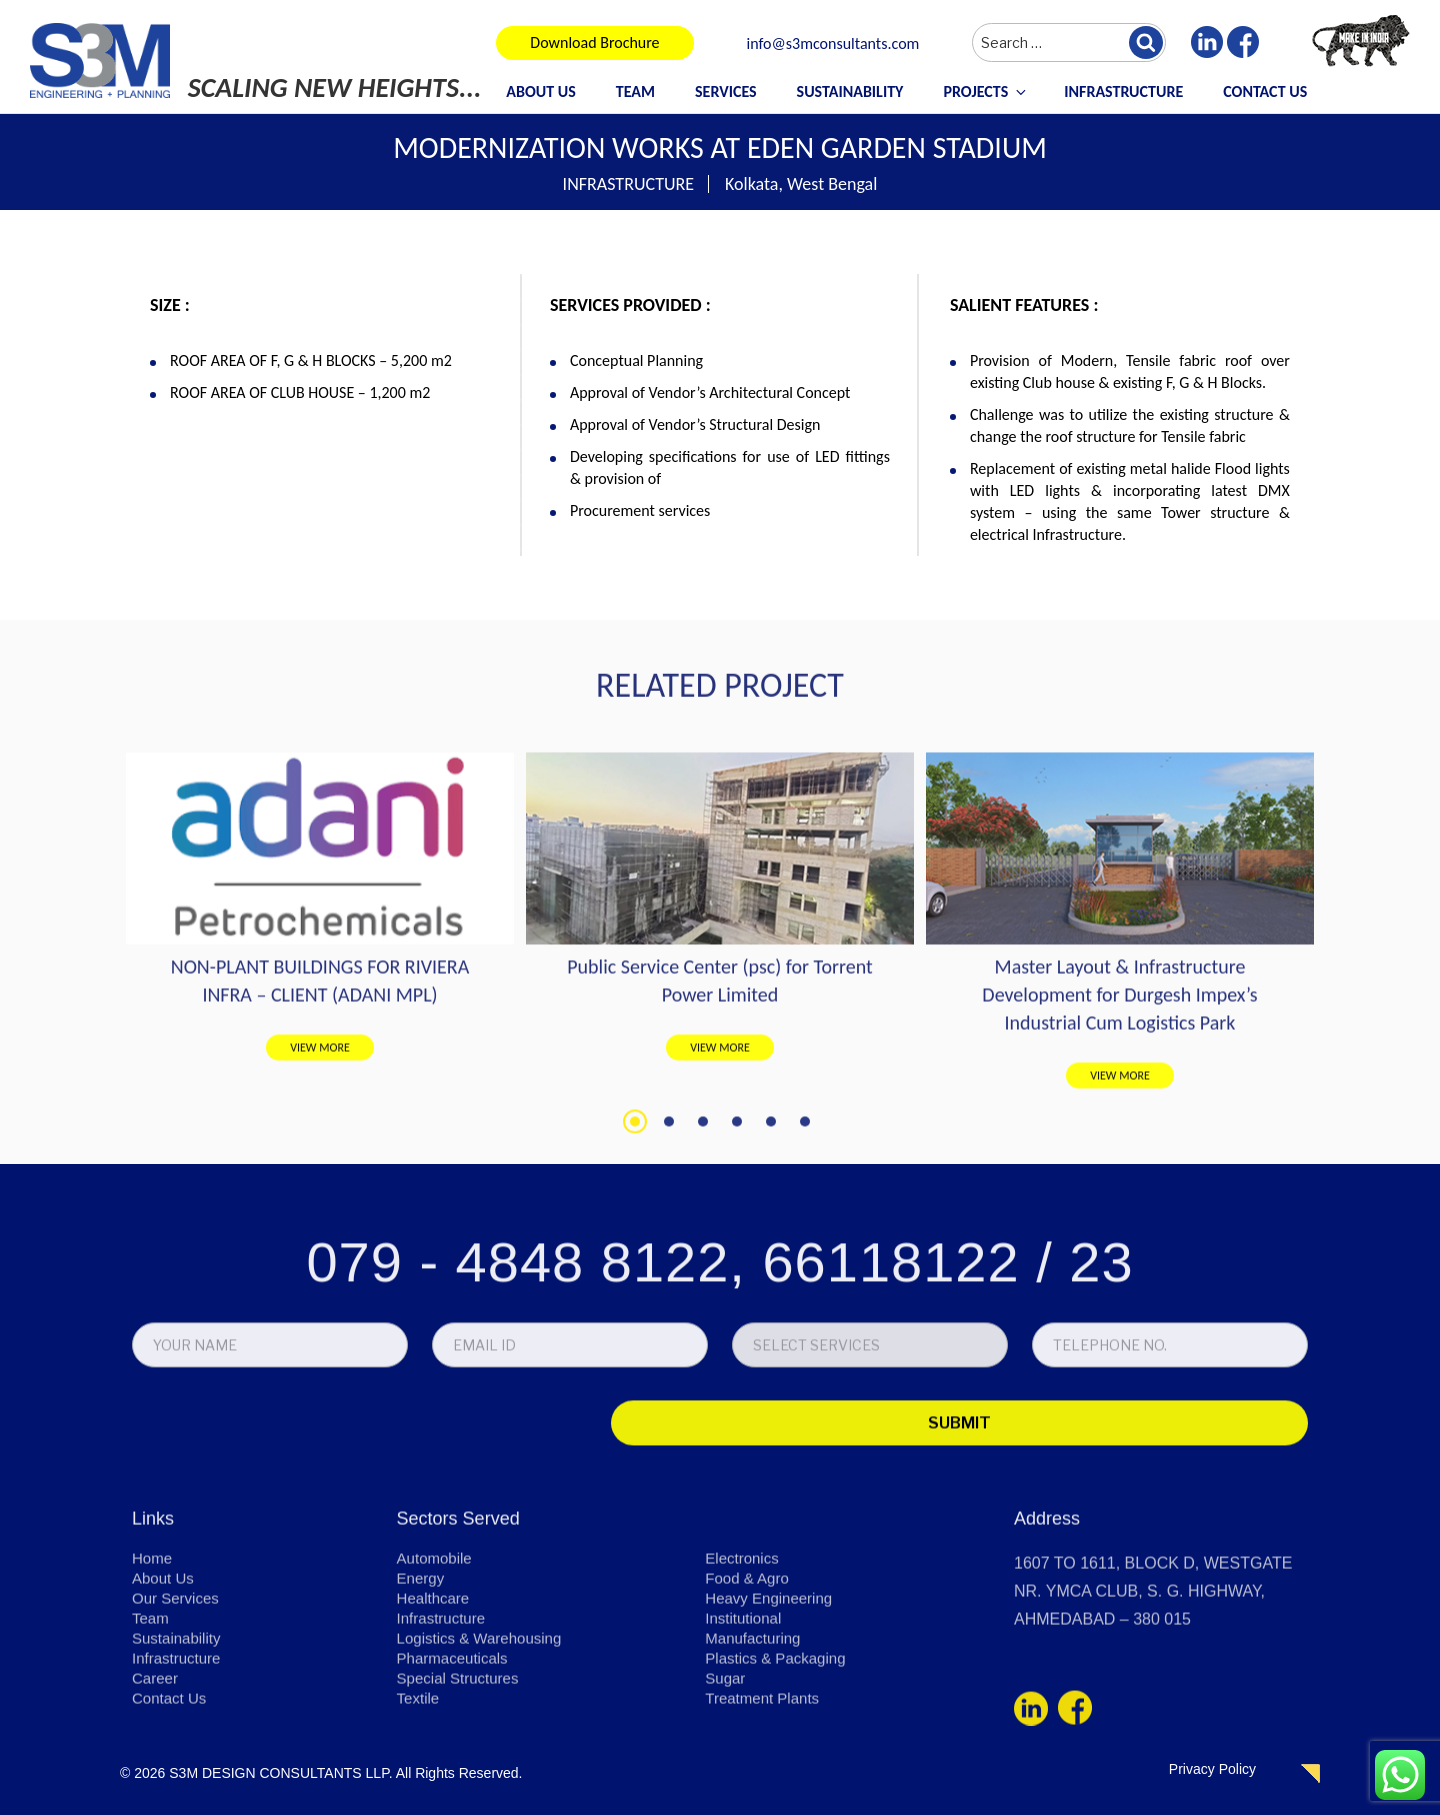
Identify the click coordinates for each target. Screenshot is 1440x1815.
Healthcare (435, 1711)
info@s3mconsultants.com (833, 44)
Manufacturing (755, 1751)
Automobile (437, 1671)
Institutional (745, 1731)
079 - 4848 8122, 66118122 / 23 (719, 1382)
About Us (540, 91)
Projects (986, 91)
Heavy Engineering (772, 1711)
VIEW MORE (320, 1247)
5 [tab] (771, 1321)
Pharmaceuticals (456, 1771)
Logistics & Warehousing (485, 1751)
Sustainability (850, 91)
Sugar (726, 1791)
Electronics (744, 1671)
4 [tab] (737, 1321)
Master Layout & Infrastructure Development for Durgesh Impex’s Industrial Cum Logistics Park (1119, 1194)
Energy (422, 1691)
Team (635, 91)
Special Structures (462, 1791)
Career (156, 1791)
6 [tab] (805, 1321)
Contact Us (1265, 91)
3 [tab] (703, 1321)
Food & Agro (749, 1691)
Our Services (178, 1711)
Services (726, 91)
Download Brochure (594, 42)
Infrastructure (1123, 91)
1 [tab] (635, 1321)
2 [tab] (669, 1321)
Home (153, 1671)
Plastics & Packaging (779, 1771)
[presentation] (272, 1547)
